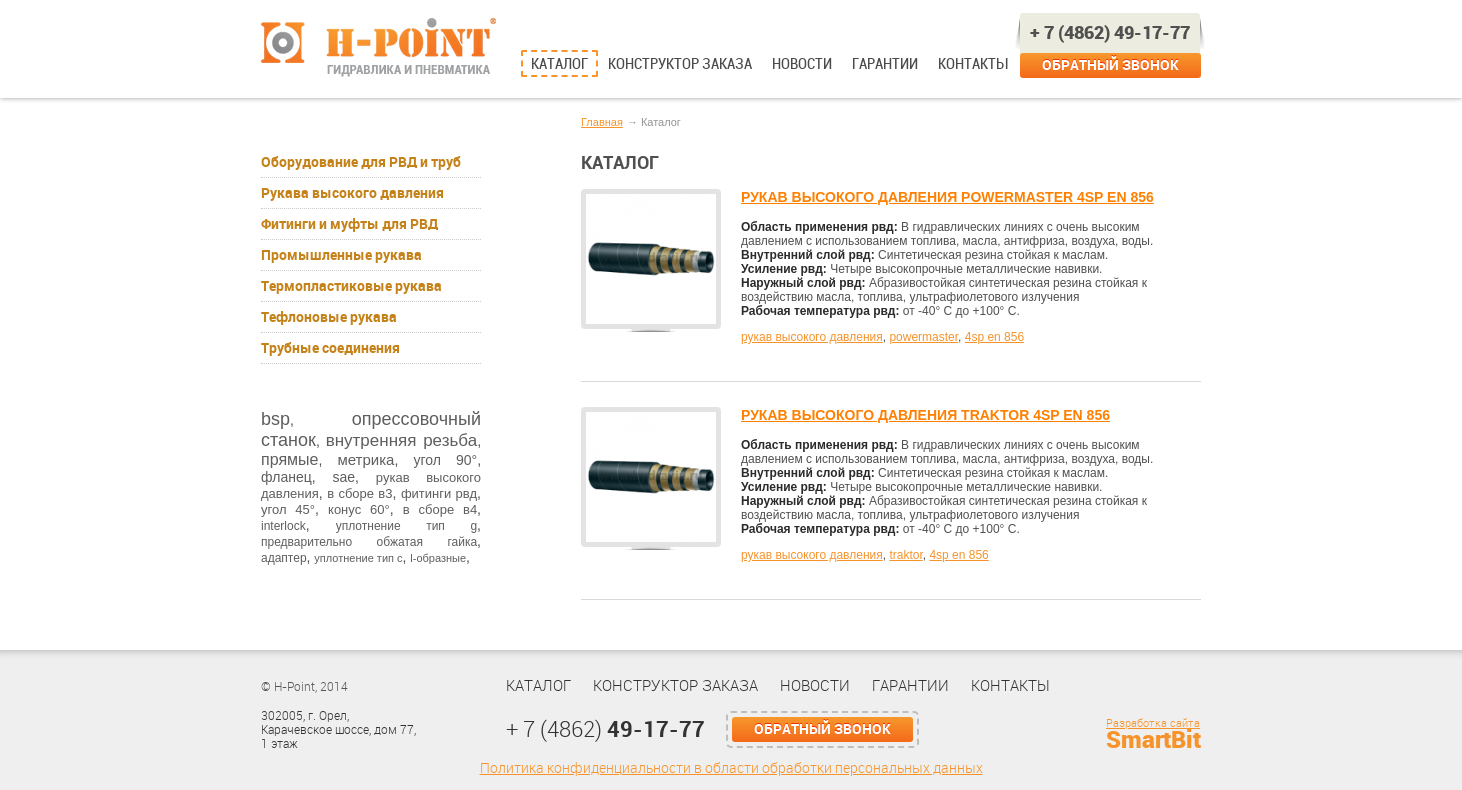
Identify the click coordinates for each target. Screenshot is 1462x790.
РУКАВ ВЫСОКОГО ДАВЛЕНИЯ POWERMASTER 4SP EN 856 (947, 197)
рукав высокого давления (812, 337)
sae (343, 477)
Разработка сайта (1153, 723)
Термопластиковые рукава (351, 286)
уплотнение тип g (406, 526)
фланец (286, 477)
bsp (275, 419)
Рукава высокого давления (352, 193)
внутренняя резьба (401, 440)
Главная (602, 122)
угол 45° (288, 509)
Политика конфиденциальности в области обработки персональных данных (731, 768)
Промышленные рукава (341, 255)
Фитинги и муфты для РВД (349, 224)
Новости (802, 64)
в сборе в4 (440, 509)
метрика (365, 459)
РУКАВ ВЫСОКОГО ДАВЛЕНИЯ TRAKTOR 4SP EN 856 (925, 415)
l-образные (438, 558)
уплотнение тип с (358, 558)
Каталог (559, 64)
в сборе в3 (359, 493)
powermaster (923, 337)
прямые (289, 459)
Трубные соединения (330, 348)
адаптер (284, 558)
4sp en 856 (994, 337)
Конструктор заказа (680, 64)
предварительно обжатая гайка (369, 542)
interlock (283, 526)
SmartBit (1153, 740)
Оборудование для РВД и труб (361, 162)
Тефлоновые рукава (329, 317)
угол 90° (445, 460)
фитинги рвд (439, 493)
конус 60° (359, 509)
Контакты (972, 64)
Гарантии (885, 64)
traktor (905, 555)
